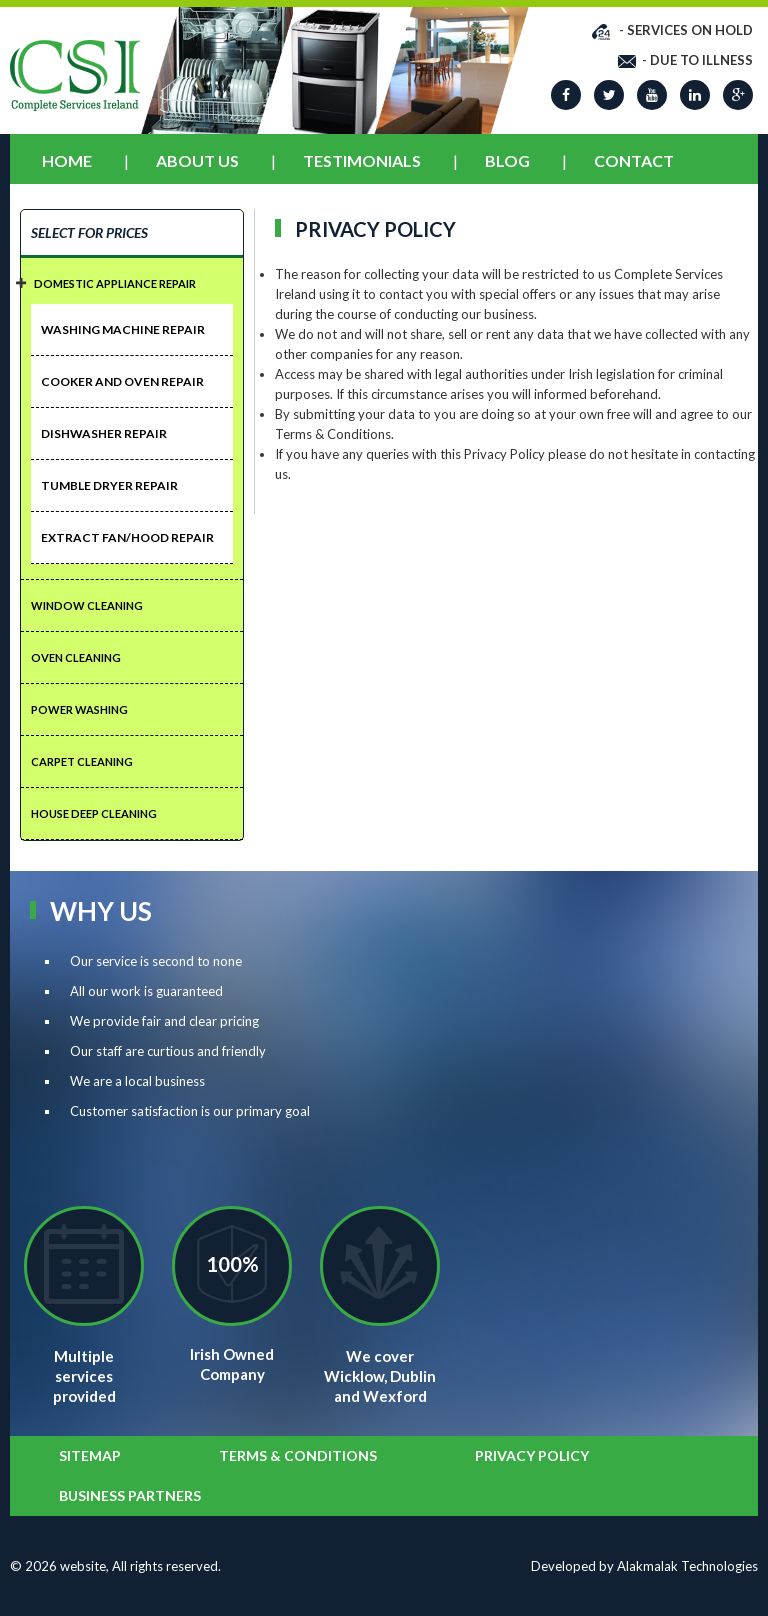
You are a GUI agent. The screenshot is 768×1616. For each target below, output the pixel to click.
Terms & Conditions (298, 1455)
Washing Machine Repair (123, 329)
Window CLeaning (87, 605)
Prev (158, 57)
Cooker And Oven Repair (122, 381)
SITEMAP (90, 1455)
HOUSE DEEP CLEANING (94, 813)
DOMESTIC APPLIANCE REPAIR (115, 283)
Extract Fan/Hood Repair (127, 537)
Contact (634, 160)
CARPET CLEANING (82, 761)
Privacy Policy (532, 1455)
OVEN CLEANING (76, 657)
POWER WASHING (79, 709)
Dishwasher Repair (104, 433)
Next (510, 57)
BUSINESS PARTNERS (130, 1495)
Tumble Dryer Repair (109, 485)
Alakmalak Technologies (687, 1566)
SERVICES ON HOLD (690, 30)
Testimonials (362, 160)
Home (67, 160)
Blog (507, 160)
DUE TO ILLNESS (701, 60)
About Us (197, 160)
